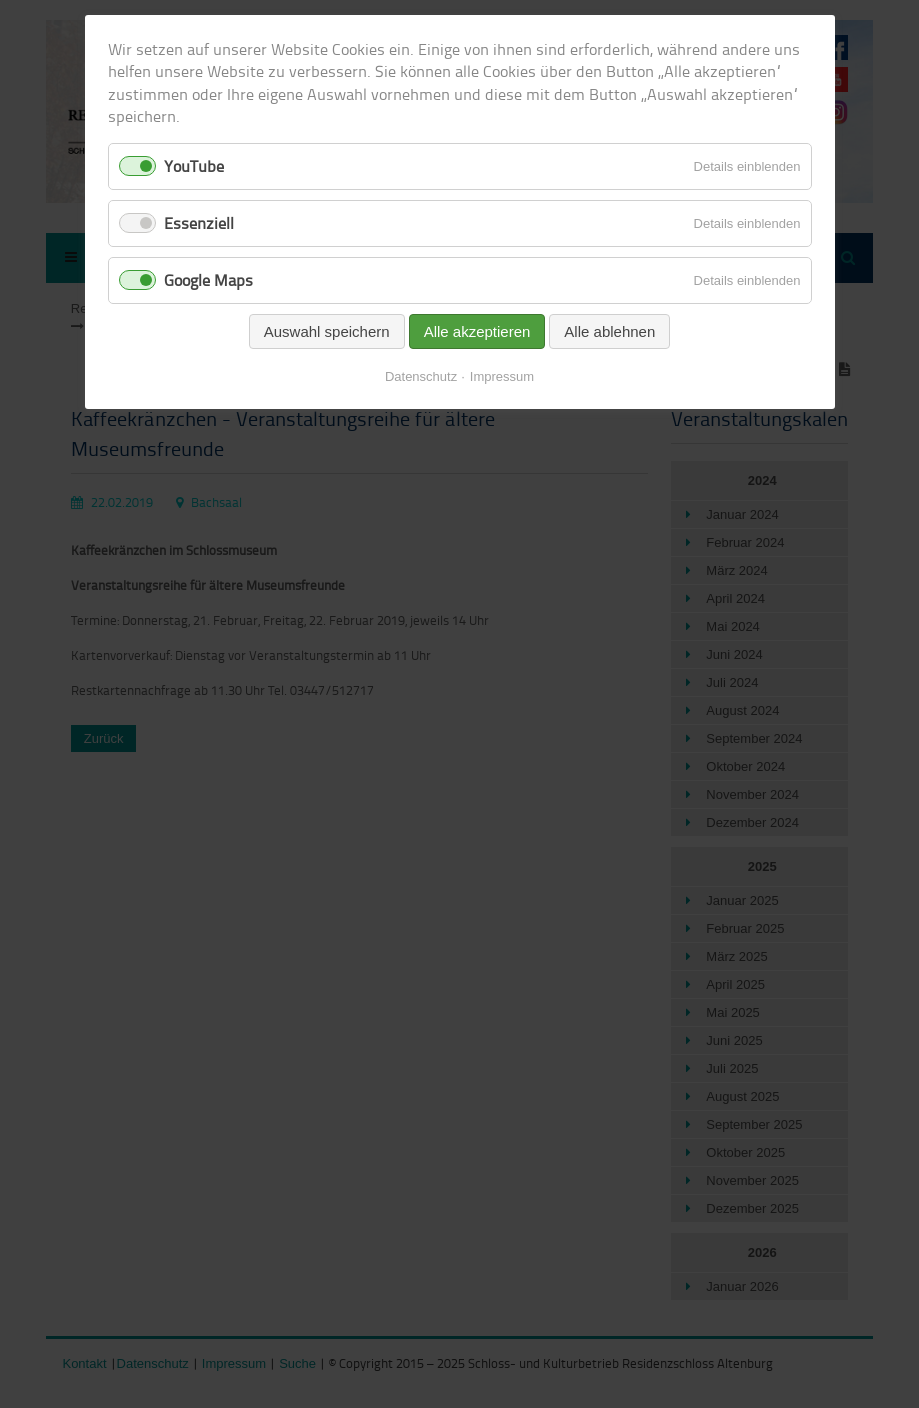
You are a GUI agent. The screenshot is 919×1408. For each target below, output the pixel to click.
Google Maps (208, 280)
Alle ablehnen (609, 331)
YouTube (194, 166)
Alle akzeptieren (477, 331)
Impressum (502, 376)
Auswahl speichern (327, 331)
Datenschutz (421, 376)
